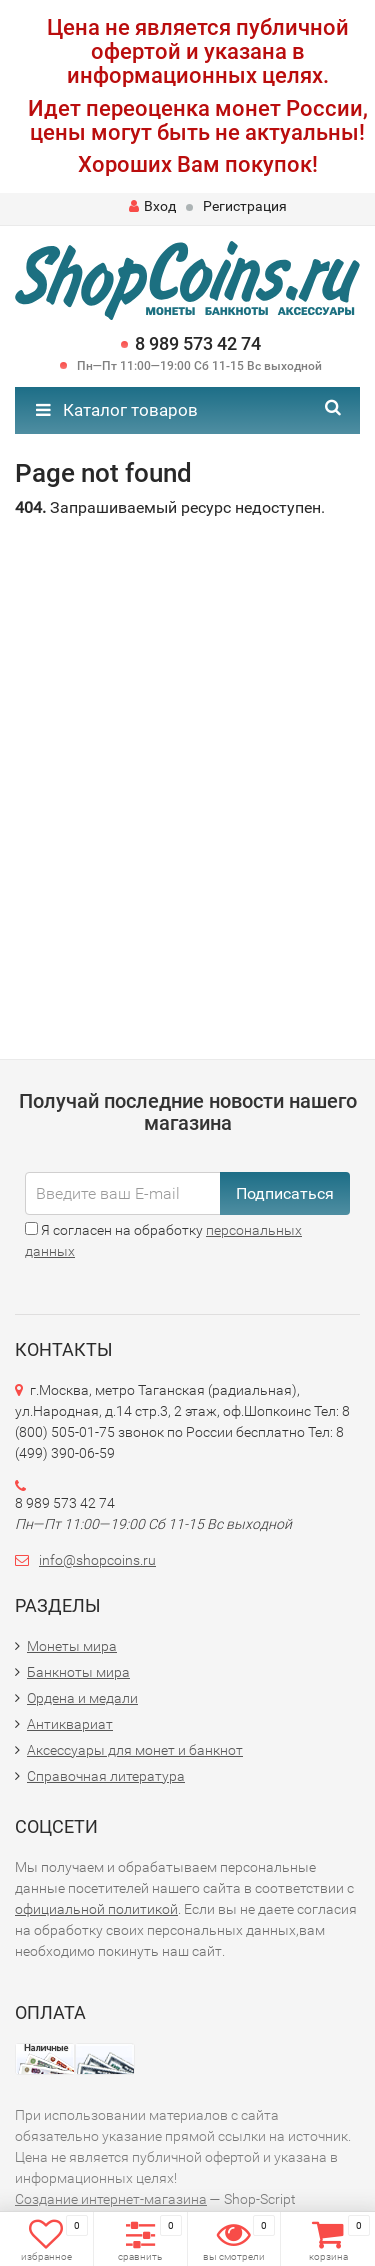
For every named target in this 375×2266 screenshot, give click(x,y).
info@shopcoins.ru (97, 1560)
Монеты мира (72, 1646)
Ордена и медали (82, 1698)
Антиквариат (70, 1724)
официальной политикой (96, 1909)
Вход (152, 206)
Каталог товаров (117, 410)
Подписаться (285, 1193)
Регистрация (245, 206)
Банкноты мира (78, 1672)
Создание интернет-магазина (111, 2199)
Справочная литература (106, 1776)
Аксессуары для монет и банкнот (135, 1750)
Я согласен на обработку (163, 1240)
